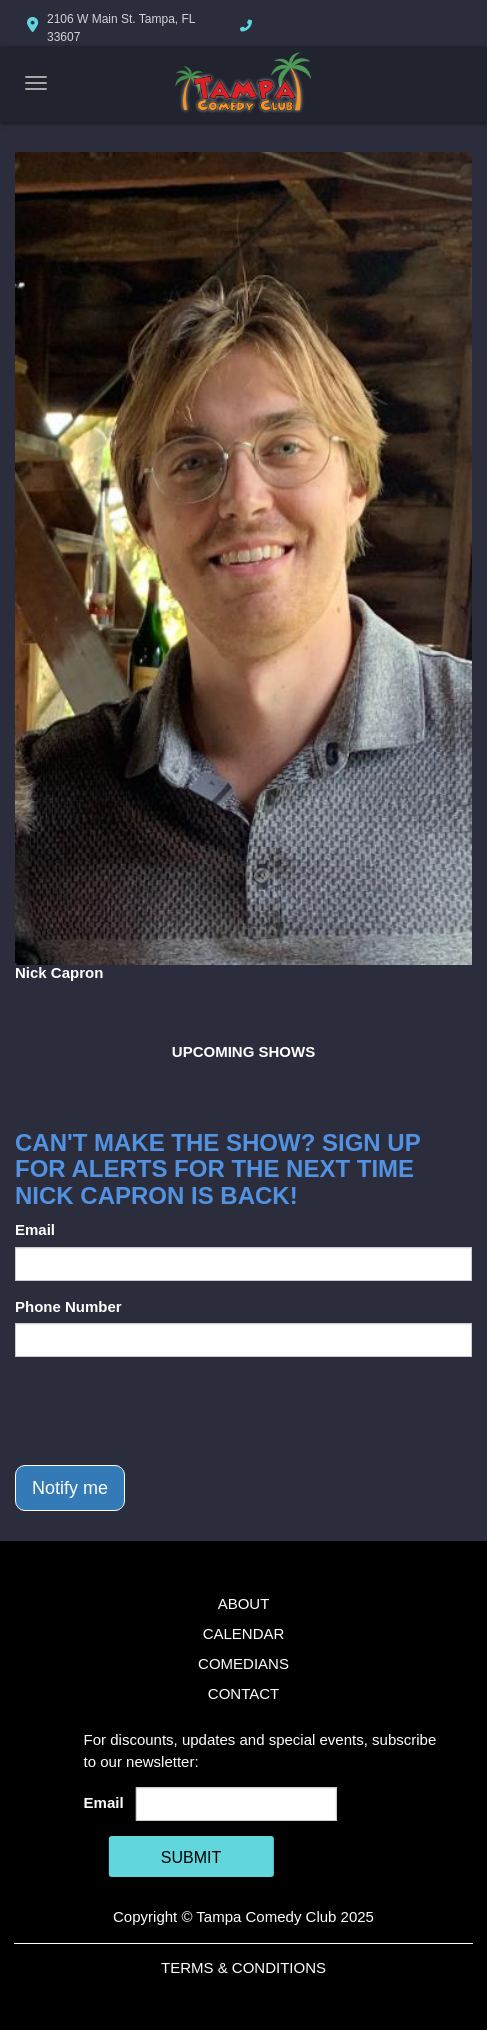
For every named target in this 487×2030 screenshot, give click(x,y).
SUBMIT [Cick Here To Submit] (191, 1857)
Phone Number (68, 1306)
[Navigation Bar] (36, 83)
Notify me (70, 1488)
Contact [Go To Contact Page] (243, 1693)
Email (35, 1229)
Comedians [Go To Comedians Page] (243, 1663)
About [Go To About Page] (244, 1603)
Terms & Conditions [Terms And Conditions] (243, 1967)
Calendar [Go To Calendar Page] (244, 1633)
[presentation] (167, 1411)
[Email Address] (236, 1804)
